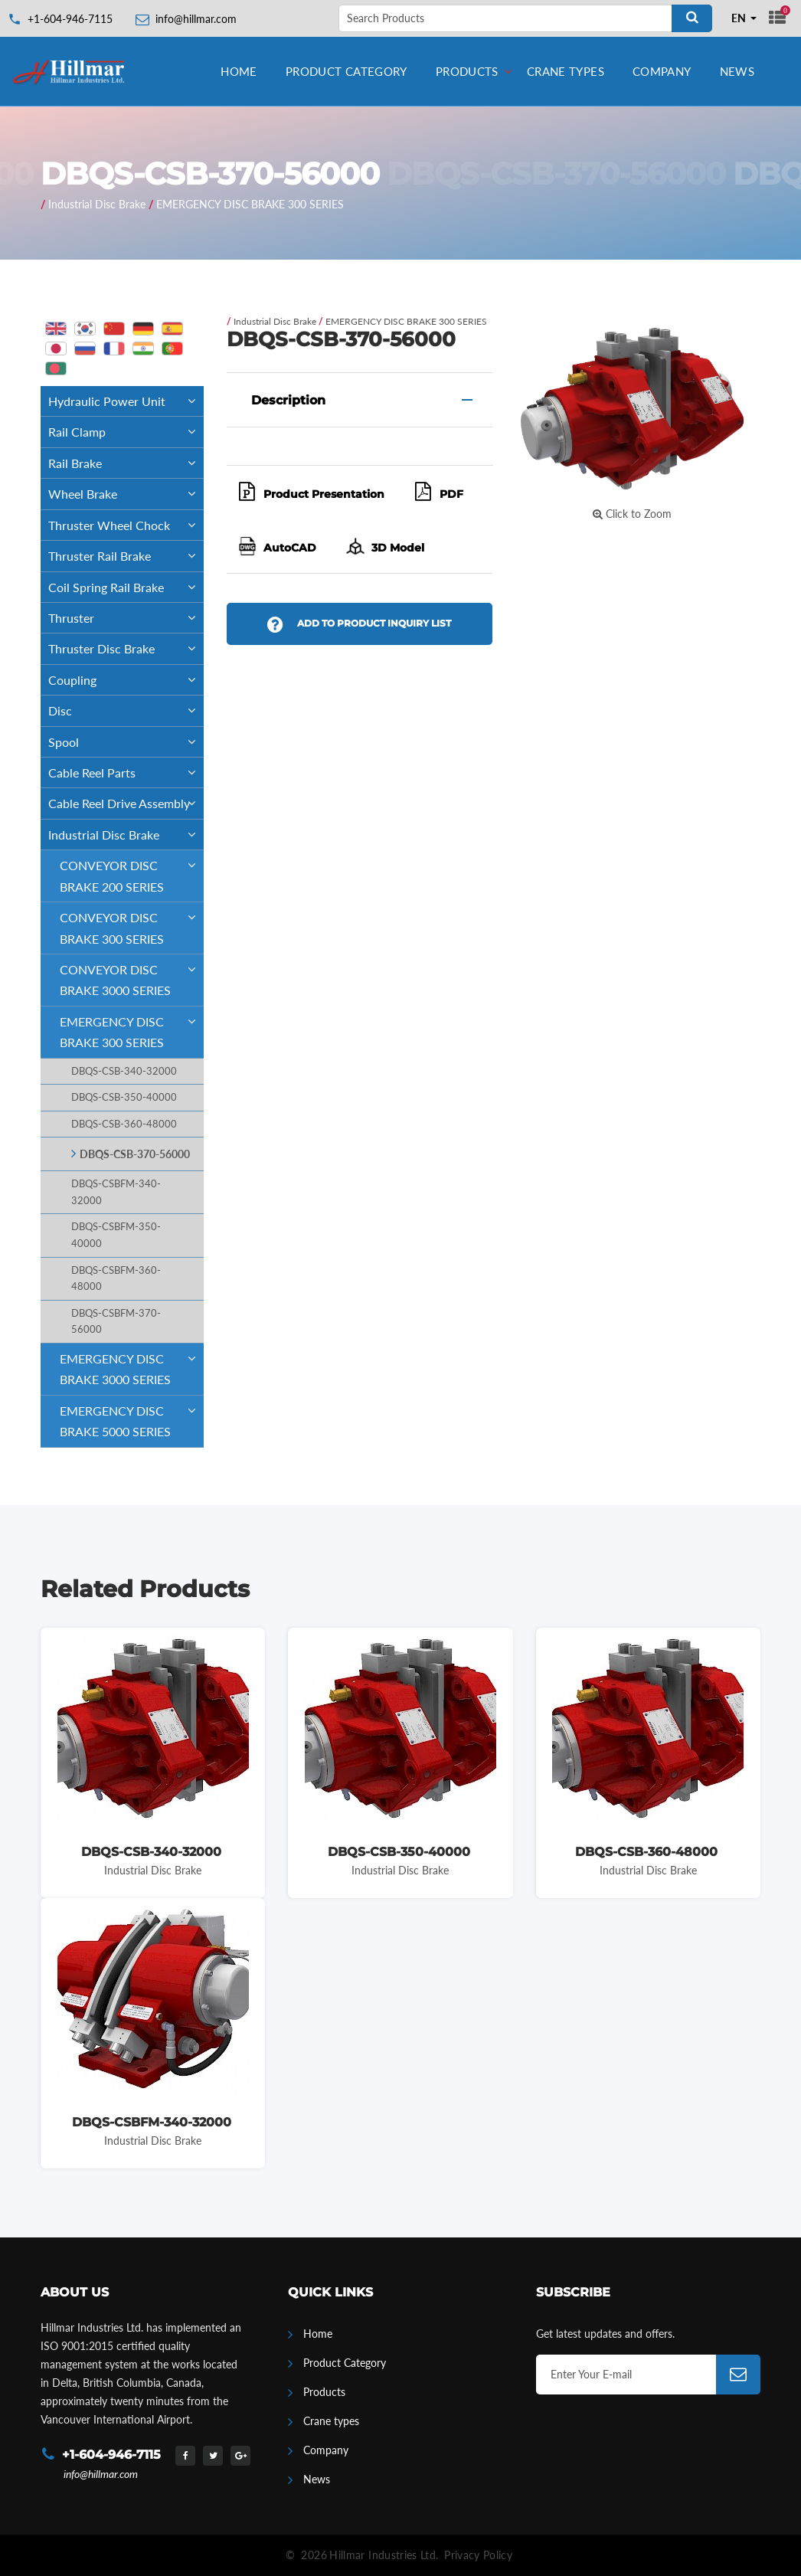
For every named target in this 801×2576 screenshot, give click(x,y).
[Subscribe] (738, 2374)
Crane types (565, 71)
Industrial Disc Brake (96, 204)
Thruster (126, 618)
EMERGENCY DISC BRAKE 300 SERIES (250, 204)
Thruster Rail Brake (126, 556)
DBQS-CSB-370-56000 (135, 1153)
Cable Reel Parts (126, 772)
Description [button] (288, 400)
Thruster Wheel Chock (126, 525)
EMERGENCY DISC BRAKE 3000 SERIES (132, 1365)
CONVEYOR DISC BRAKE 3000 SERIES (132, 975)
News (737, 71)
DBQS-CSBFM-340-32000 (116, 1192)
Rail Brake (126, 463)
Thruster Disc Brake (126, 648)
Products (467, 71)
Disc (126, 710)
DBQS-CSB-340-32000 (124, 1071)
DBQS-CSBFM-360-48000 (116, 1279)
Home (239, 71)
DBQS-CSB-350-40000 (124, 1097)
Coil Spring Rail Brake (126, 587)
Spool (126, 742)
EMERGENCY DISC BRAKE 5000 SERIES (132, 1417)
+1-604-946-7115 (70, 18)
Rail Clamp (126, 432)
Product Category (346, 71)
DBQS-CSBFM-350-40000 (116, 1235)
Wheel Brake (126, 494)
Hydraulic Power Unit (126, 401)
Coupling (126, 680)
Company (662, 71)
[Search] (692, 18)
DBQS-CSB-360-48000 (124, 1124)
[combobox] (744, 18)
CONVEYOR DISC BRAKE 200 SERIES (132, 871)
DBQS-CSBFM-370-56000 (116, 1322)
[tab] (360, 399)
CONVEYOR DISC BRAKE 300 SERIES (132, 923)
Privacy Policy (478, 2554)
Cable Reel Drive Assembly (126, 803)
